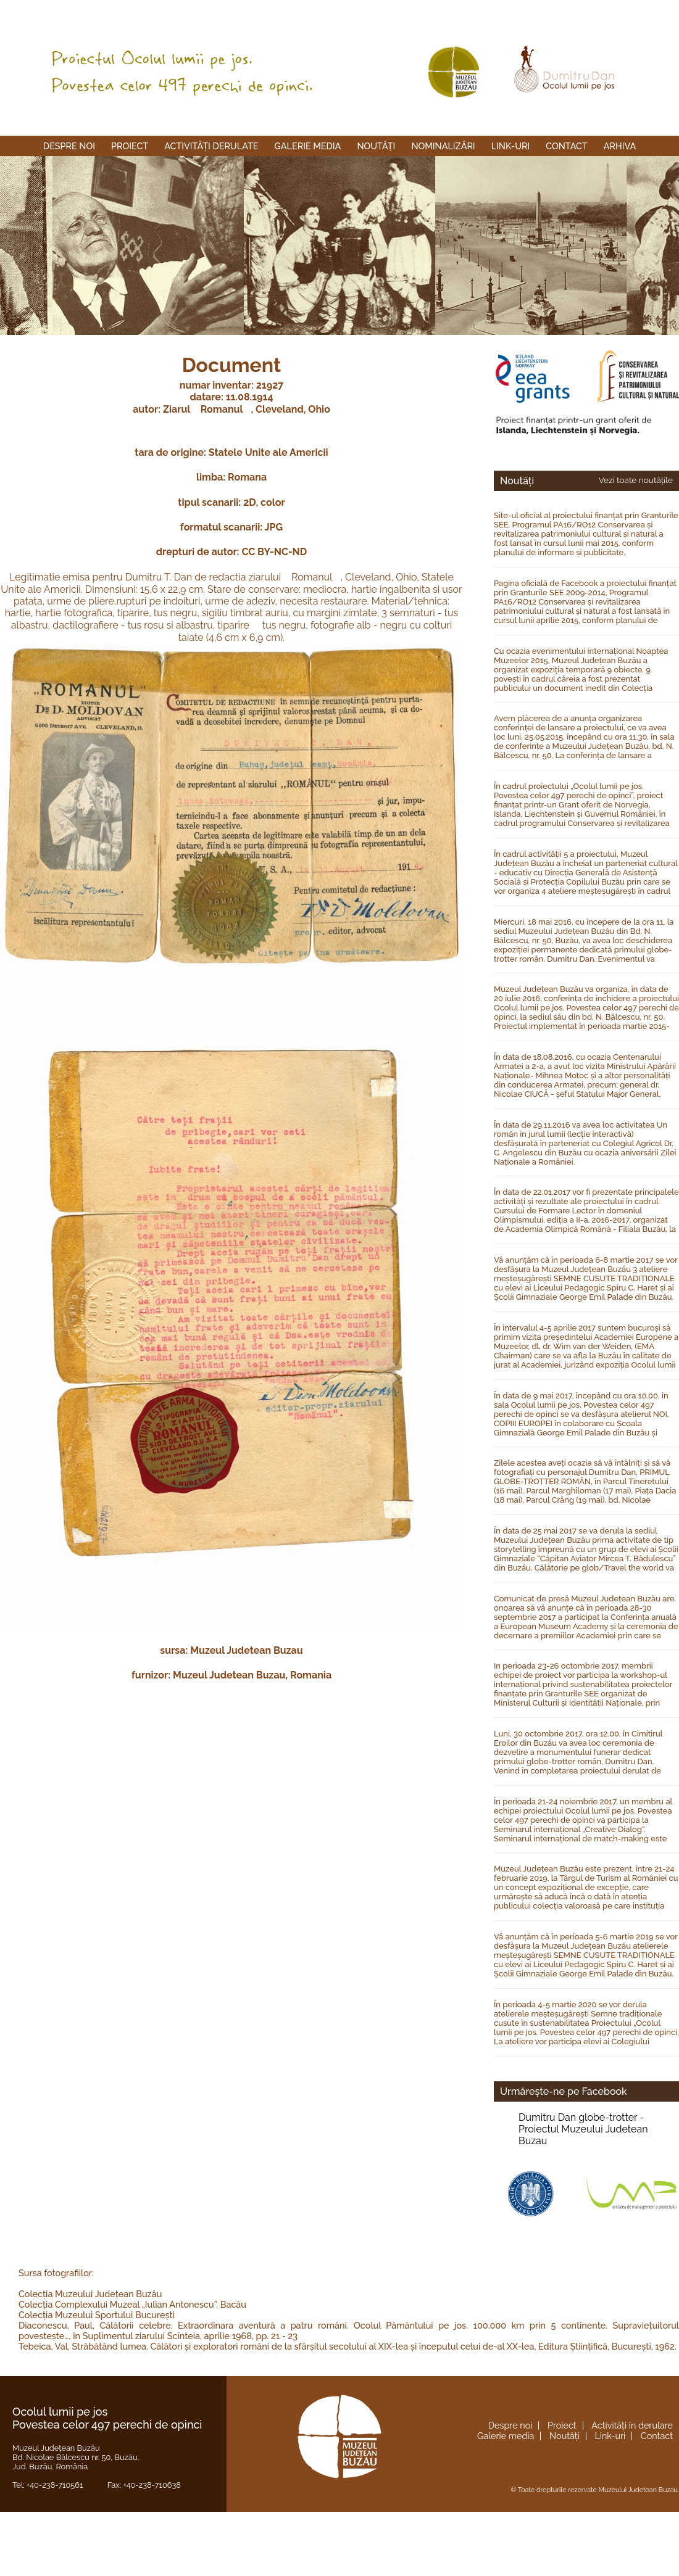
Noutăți (376, 146)
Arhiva (620, 146)
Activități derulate (211, 146)
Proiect (129, 146)
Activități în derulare (632, 2425)
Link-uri (510, 146)
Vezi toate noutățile (636, 480)
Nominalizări (443, 146)
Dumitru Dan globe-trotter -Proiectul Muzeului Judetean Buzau (583, 2129)
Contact (566, 146)
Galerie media (308, 146)
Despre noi (69, 146)
